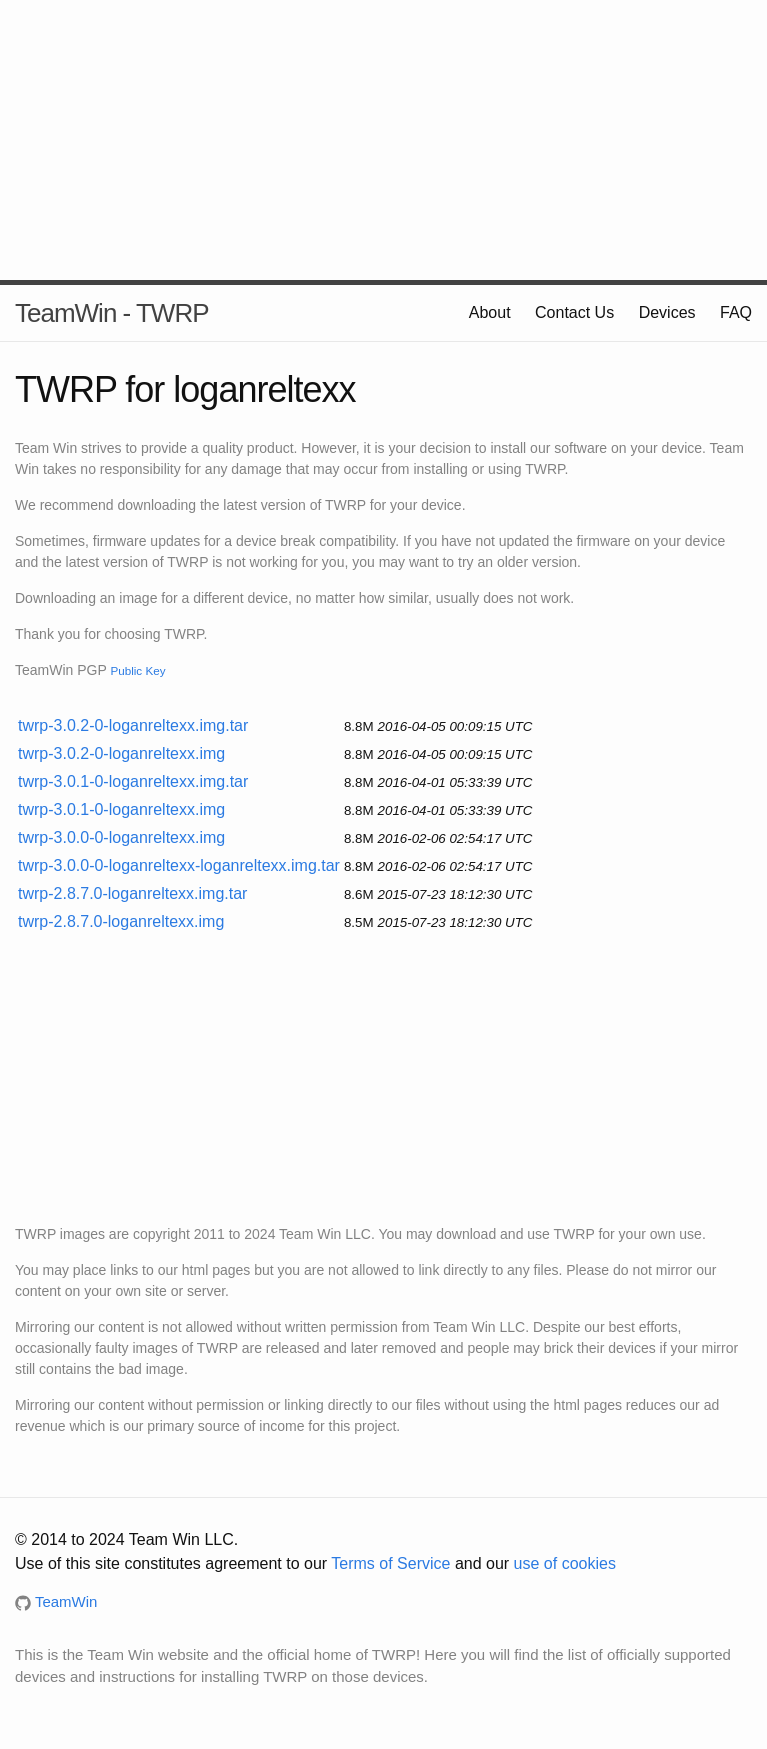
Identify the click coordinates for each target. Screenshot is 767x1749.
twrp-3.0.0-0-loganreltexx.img (121, 837)
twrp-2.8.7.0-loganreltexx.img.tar (132, 893)
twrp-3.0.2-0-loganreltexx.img (121, 753)
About (490, 312)
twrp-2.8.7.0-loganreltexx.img (121, 921)
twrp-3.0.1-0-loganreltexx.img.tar (133, 781)
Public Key (137, 670)
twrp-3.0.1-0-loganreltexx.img (121, 809)
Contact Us (574, 312)
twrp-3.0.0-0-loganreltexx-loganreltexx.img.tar (179, 865)
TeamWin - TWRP (112, 313)
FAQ (736, 312)
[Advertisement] (383, 140)
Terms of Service (390, 1563)
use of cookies (565, 1563)
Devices (667, 312)
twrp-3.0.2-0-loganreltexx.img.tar (133, 725)
